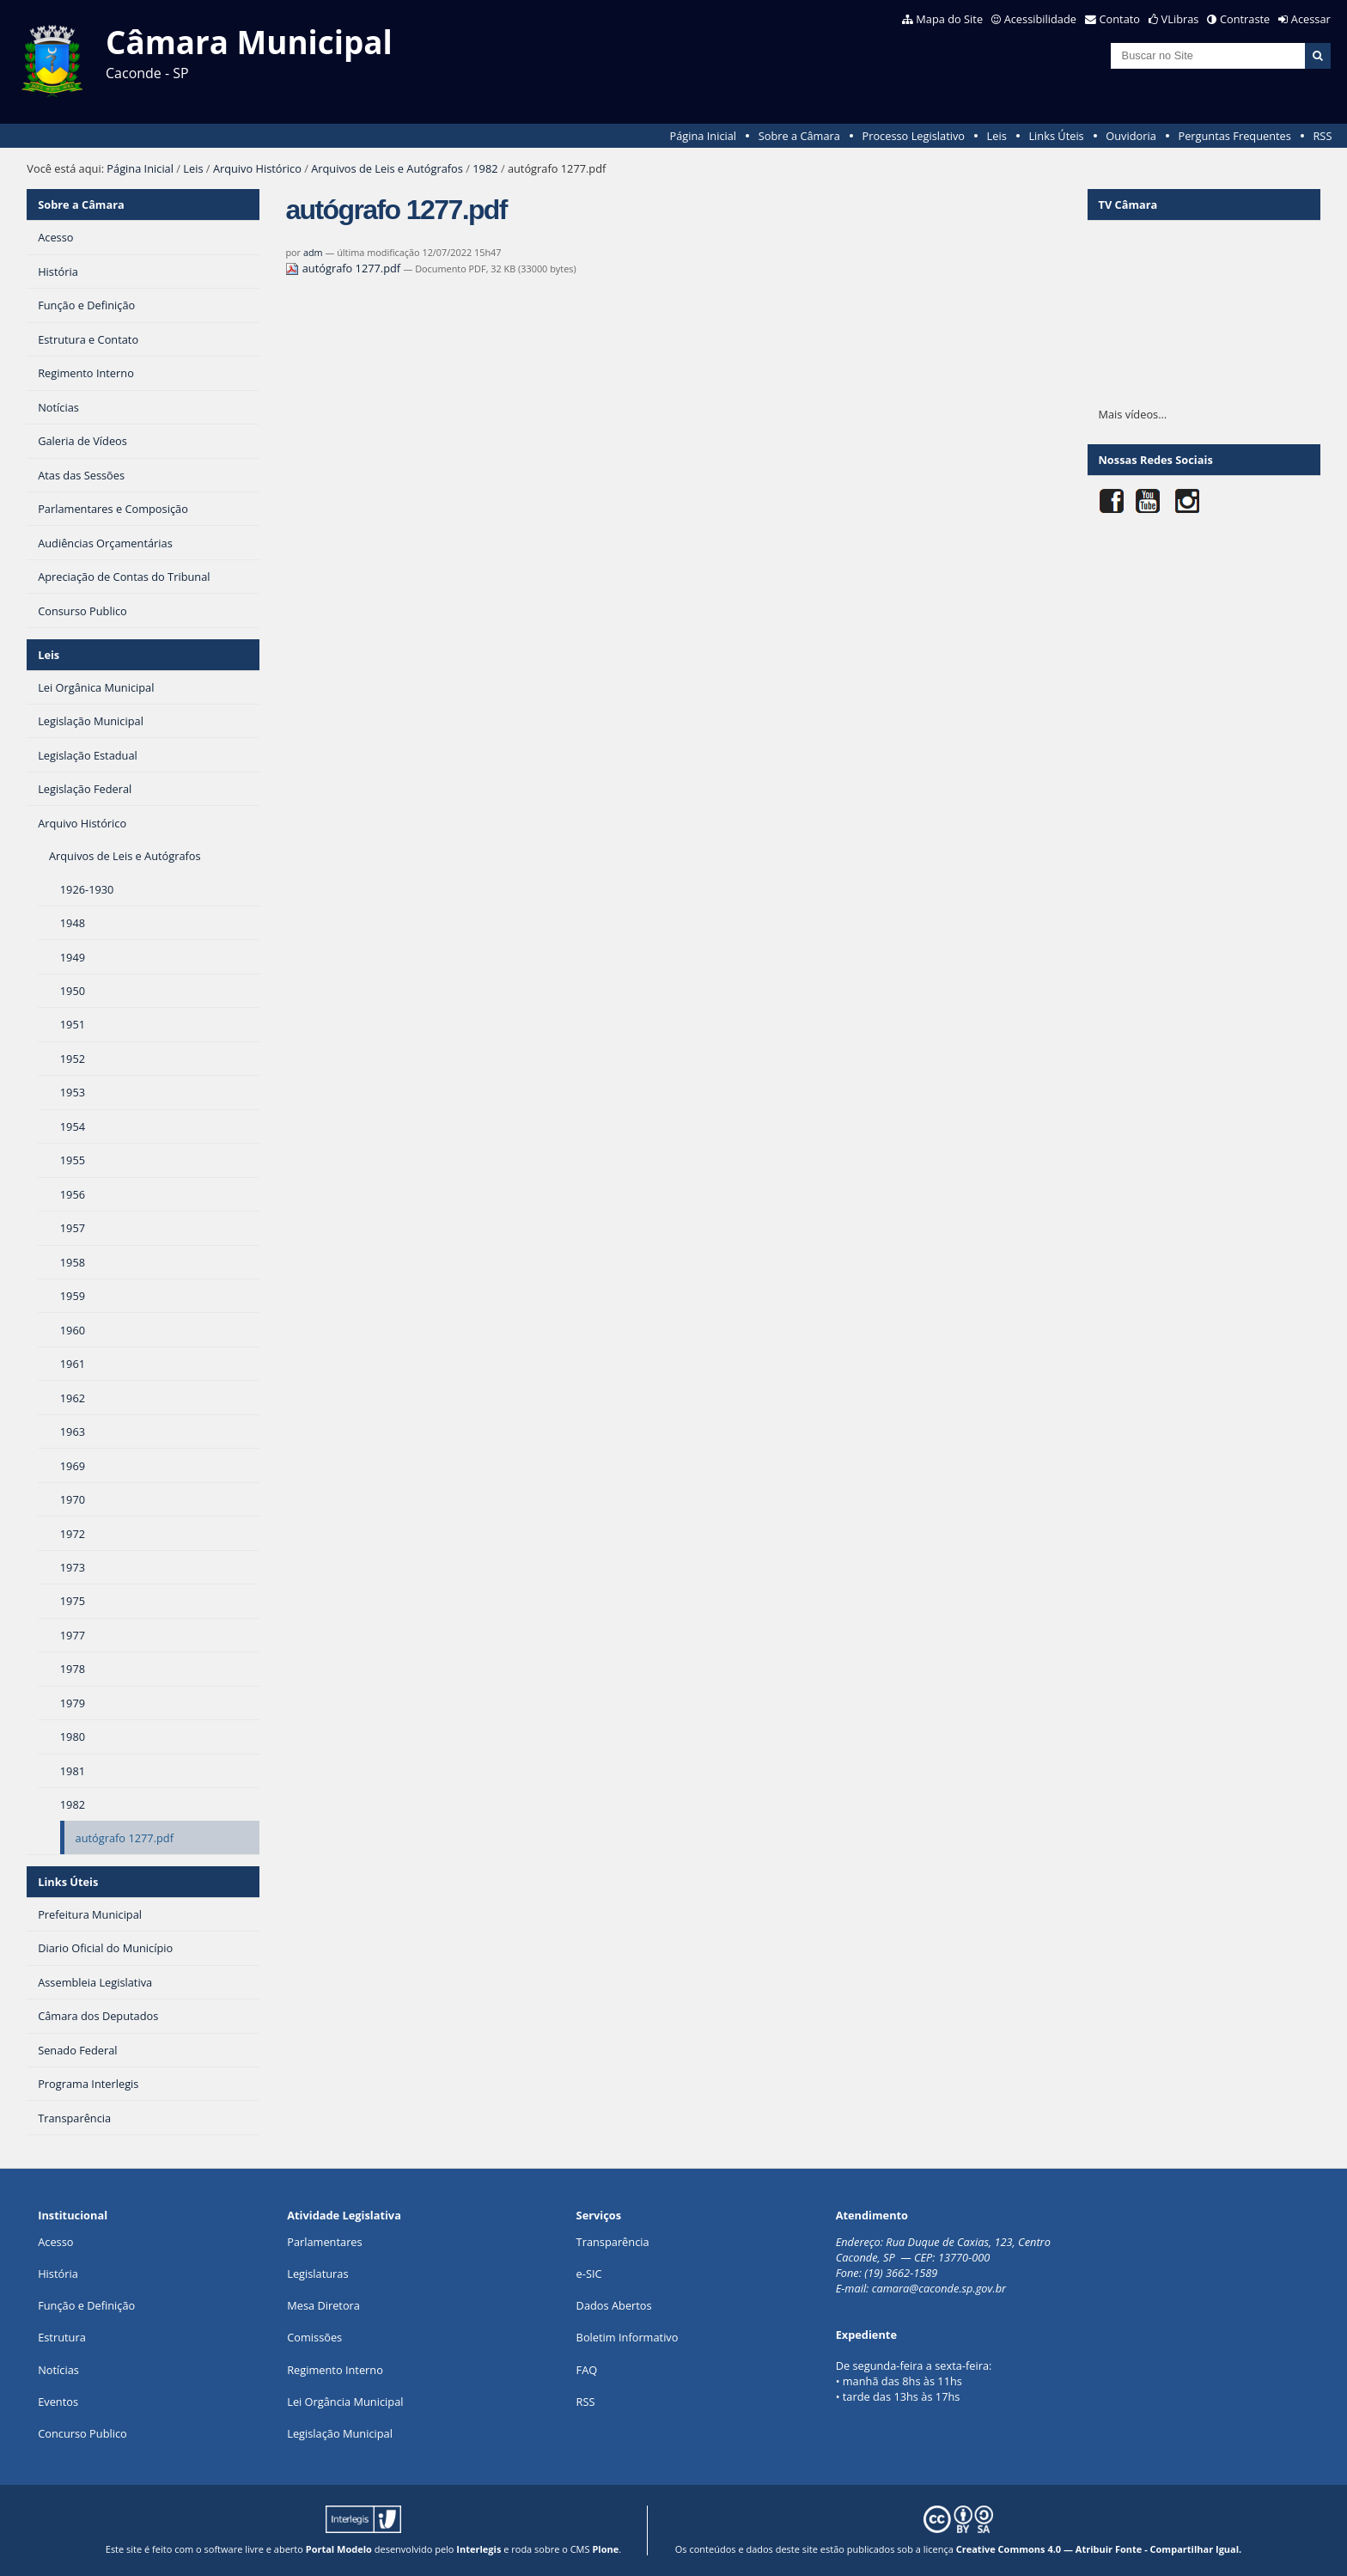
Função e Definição (86, 2305)
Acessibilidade (1040, 19)
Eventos (58, 2401)
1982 (484, 168)
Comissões (314, 2337)
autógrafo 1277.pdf (344, 268)
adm (313, 252)
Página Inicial (702, 135)
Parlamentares (324, 2241)
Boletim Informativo (627, 2337)
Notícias (58, 2370)
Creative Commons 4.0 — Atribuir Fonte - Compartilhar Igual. (1099, 2548)
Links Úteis (1055, 135)
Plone (605, 2548)
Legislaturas (317, 2273)
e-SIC (589, 2273)
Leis (997, 135)
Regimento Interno (335, 2370)
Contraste (1245, 19)
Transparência (612, 2241)
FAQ (587, 2370)
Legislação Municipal (340, 2433)
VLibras (1180, 19)
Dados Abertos (614, 2305)
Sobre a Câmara (799, 135)
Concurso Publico (82, 2433)
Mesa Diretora (323, 2305)
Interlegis (478, 2548)
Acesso (55, 2241)
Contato (1120, 19)
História (58, 2273)
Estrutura (62, 2337)
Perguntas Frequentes (1234, 135)
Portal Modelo (339, 2548)
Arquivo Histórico (257, 168)
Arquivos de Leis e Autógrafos (387, 168)
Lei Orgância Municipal (345, 2401)
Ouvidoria (1131, 135)
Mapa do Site (949, 19)
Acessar (1311, 19)
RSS (1322, 135)
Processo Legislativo (913, 135)
